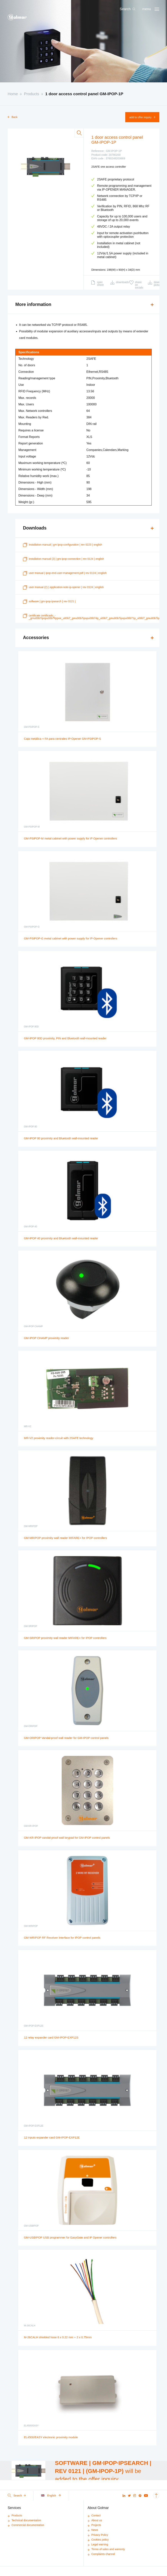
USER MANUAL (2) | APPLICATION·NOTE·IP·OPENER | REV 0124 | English (63, 587)
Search (17, 2495)
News (93, 2529)
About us (95, 2520)
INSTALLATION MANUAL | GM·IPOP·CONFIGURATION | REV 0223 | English (62, 545)
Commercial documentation (26, 2525)
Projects (94, 2525)
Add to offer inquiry (142, 117)
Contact (94, 2515)
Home (13, 94)
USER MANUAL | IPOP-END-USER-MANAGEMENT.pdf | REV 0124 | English (64, 573)
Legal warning (98, 2544)
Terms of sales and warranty (106, 2549)
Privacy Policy (98, 2534)
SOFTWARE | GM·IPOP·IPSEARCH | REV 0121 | (49, 602)
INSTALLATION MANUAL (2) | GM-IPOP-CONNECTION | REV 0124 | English (63, 559)
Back (12, 117)
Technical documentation (24, 2520)
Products (31, 94)
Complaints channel (101, 2554)
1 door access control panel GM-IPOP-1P (84, 94)
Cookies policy (98, 2539)
